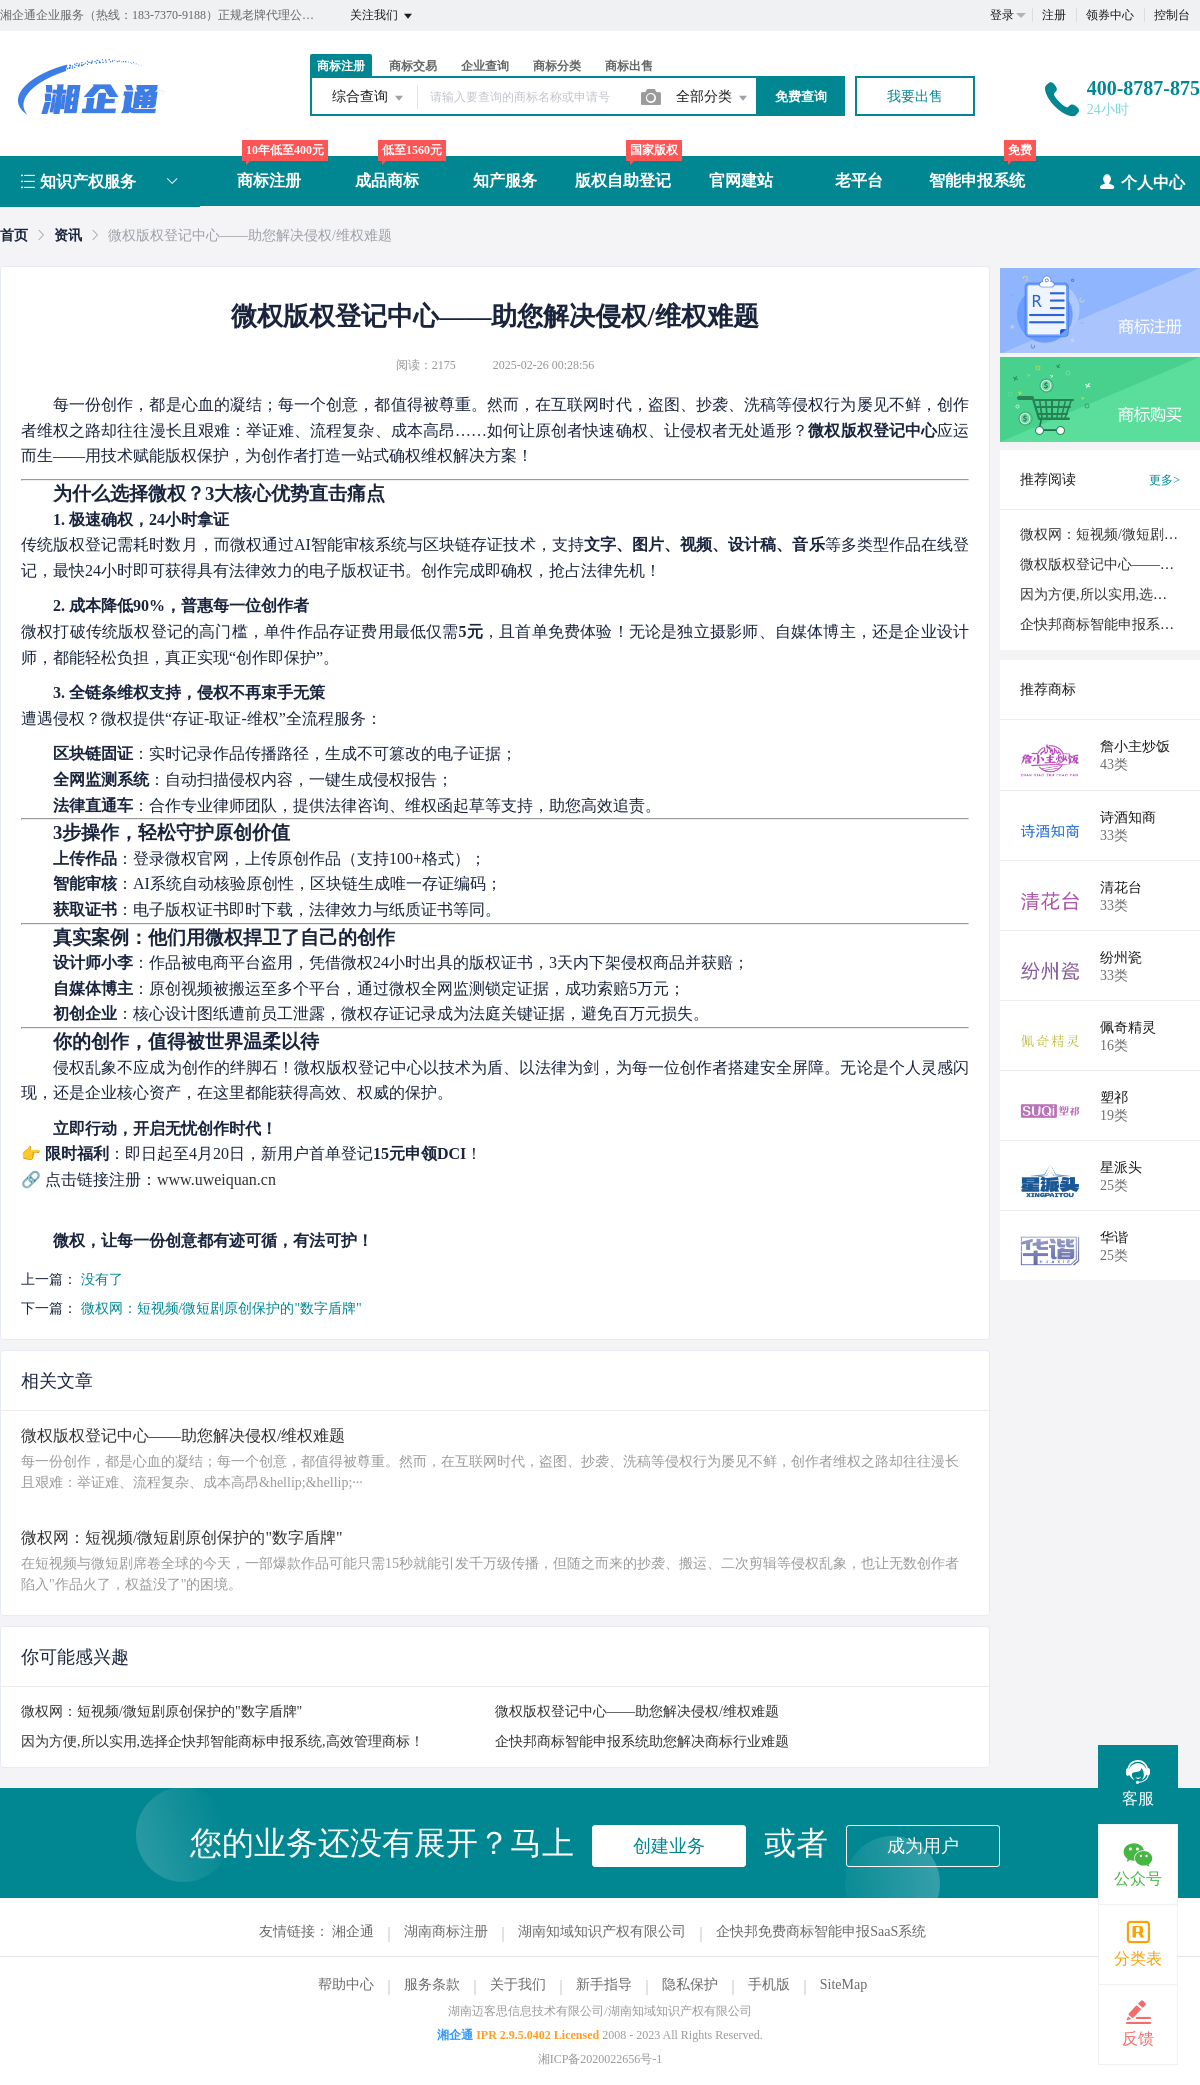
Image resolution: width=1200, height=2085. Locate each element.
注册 (1054, 15)
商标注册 (341, 66)
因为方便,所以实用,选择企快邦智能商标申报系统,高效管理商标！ (222, 1741)
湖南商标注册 (446, 1931)
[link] (14, 235)
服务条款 (432, 1984)
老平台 (859, 180)
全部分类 (713, 98)
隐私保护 (690, 1984)
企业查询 (485, 66)
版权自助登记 (623, 180)
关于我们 (518, 1984)
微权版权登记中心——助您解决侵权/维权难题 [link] (250, 235)
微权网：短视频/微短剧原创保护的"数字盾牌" (221, 1308)
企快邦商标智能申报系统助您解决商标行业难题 (642, 1741)
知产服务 (505, 180)
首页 (14, 235)
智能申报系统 (977, 180)
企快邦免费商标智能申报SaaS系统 (821, 1931)
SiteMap (843, 1984)
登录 (1002, 15)
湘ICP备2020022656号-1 (600, 2059)
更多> (1164, 480)
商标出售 (629, 66)
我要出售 (915, 96)
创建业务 (669, 1846)
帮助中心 (346, 1984)
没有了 (102, 1279)
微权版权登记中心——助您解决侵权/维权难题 (637, 1711)
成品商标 (387, 180)
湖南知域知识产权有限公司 (602, 1931)
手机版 (769, 1984)
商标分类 (557, 66)
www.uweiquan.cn (216, 1179)
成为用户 (923, 1846)
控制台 (1172, 15)
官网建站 (741, 180)
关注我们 (382, 16)
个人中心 (1141, 181)
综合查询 (369, 98)
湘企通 (353, 1931)
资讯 (68, 235)
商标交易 (413, 66)
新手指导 (604, 1984)
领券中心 (1110, 15)
